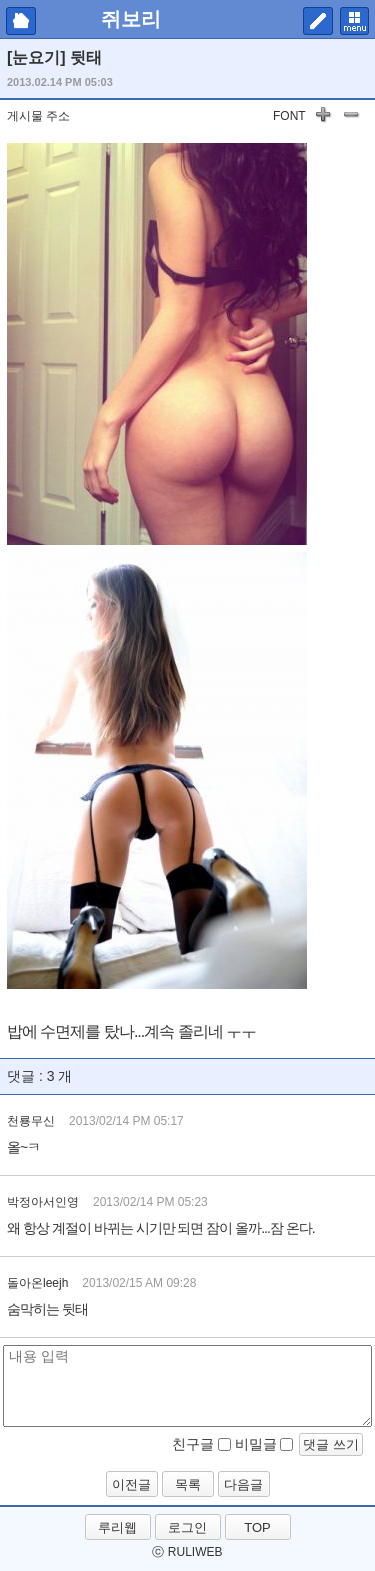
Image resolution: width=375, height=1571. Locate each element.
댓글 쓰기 (331, 1444)
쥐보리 (131, 19)
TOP (257, 1527)
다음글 (243, 1484)
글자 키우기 (323, 118)
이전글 (131, 1484)
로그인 (187, 1527)
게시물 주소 (38, 116)
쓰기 (318, 21)
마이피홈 (21, 21)
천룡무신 (31, 1121)
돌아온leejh (37, 1283)
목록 (188, 1484)
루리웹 (117, 1527)
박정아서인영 (43, 1202)
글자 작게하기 (351, 118)
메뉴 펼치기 (354, 21)
